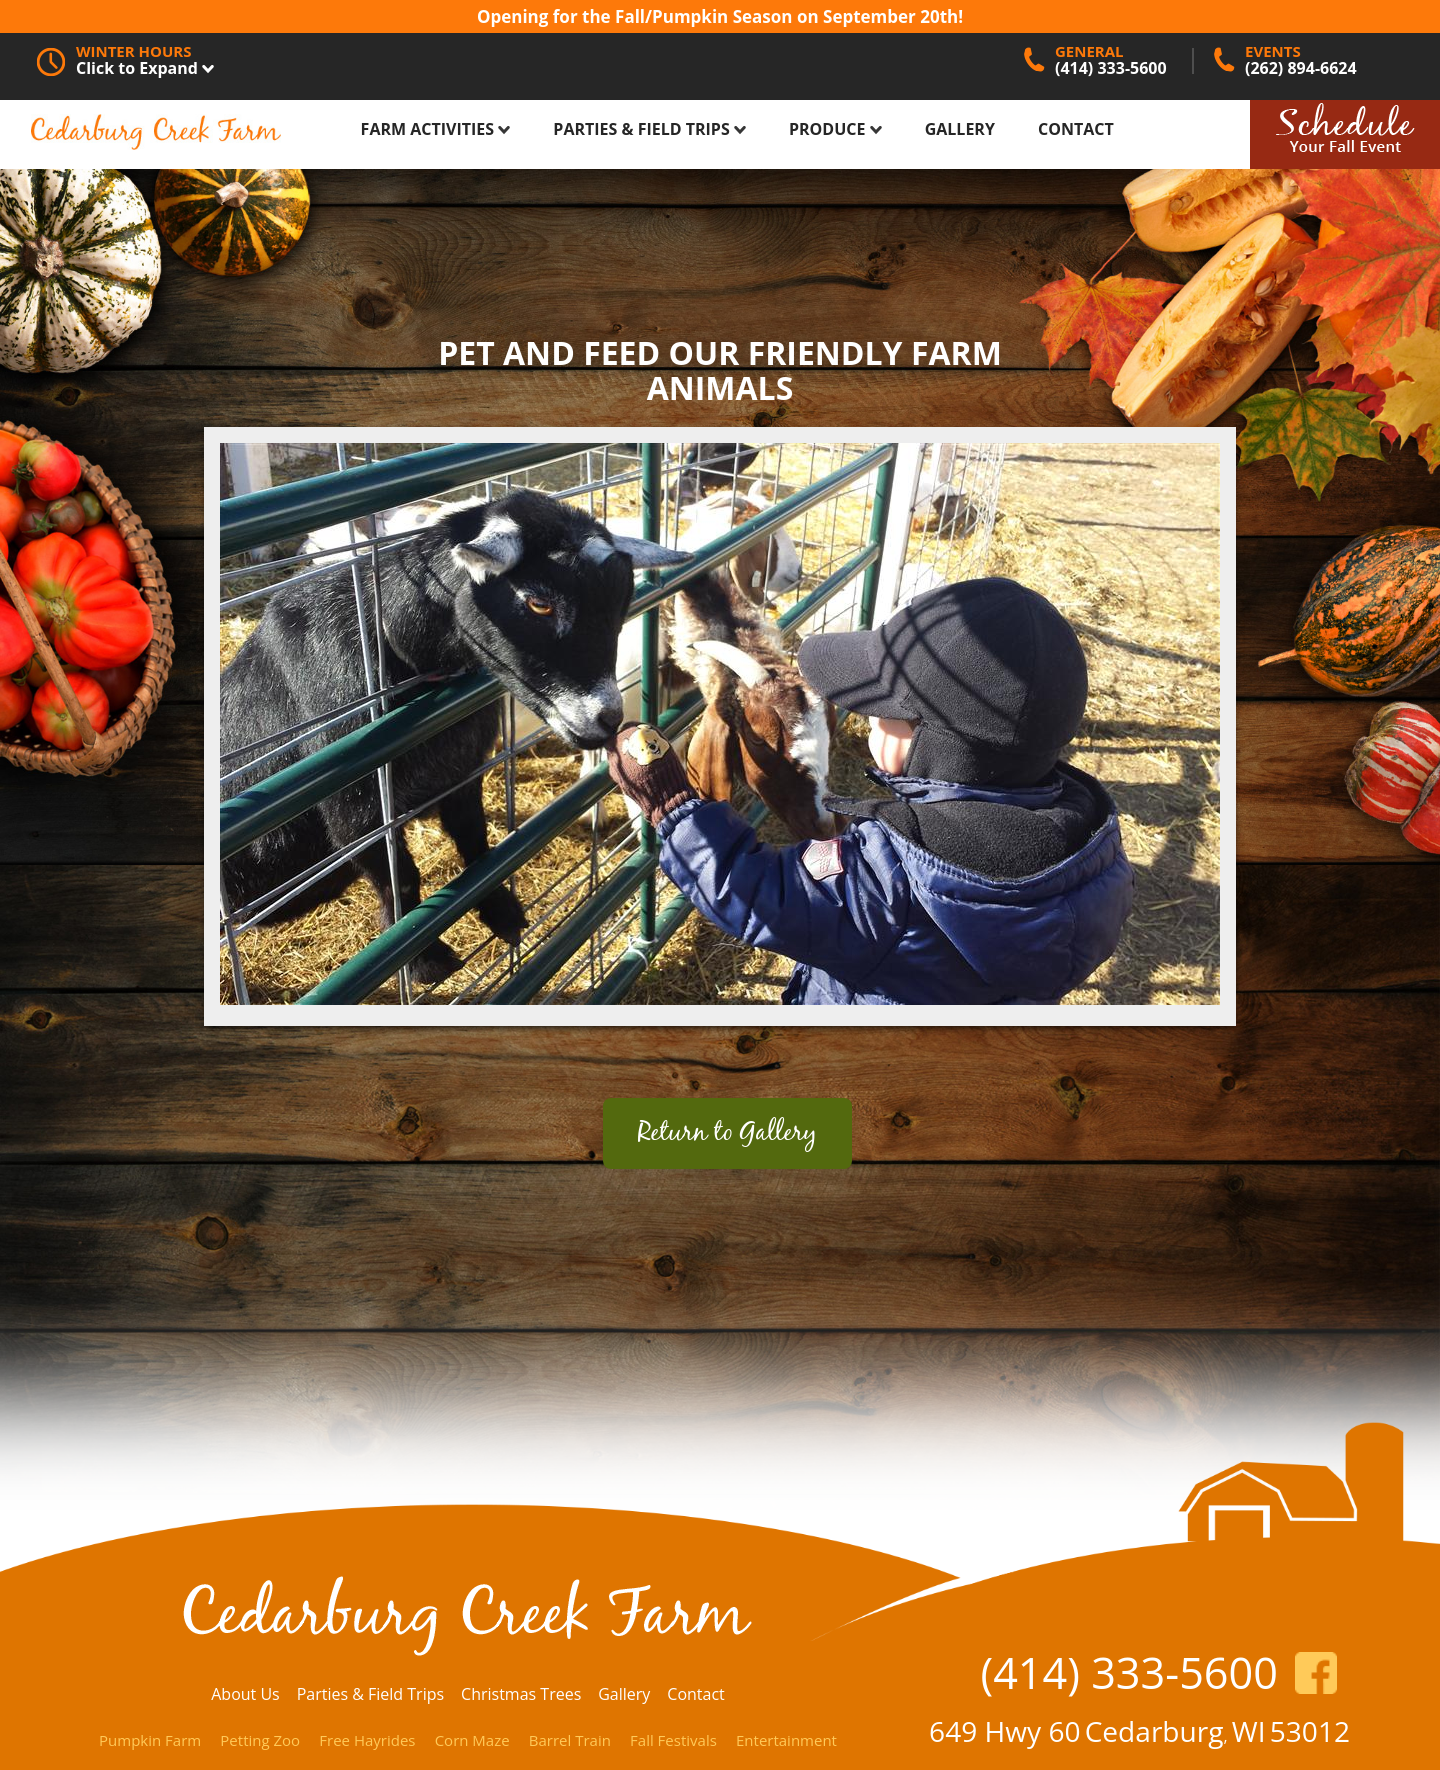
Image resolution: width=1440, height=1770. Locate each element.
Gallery (960, 129)
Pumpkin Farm (150, 1740)
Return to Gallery (727, 1133)
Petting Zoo (260, 1740)
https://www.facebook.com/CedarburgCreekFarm (1316, 1673)
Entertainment (786, 1740)
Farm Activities (436, 129)
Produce (835, 129)
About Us (245, 1694)
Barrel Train (570, 1740)
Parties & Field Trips (649, 129)
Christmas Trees (521, 1694)
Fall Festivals (673, 1740)
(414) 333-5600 (1129, 1672)
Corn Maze (472, 1740)
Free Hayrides (367, 1740)
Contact (1076, 129)
